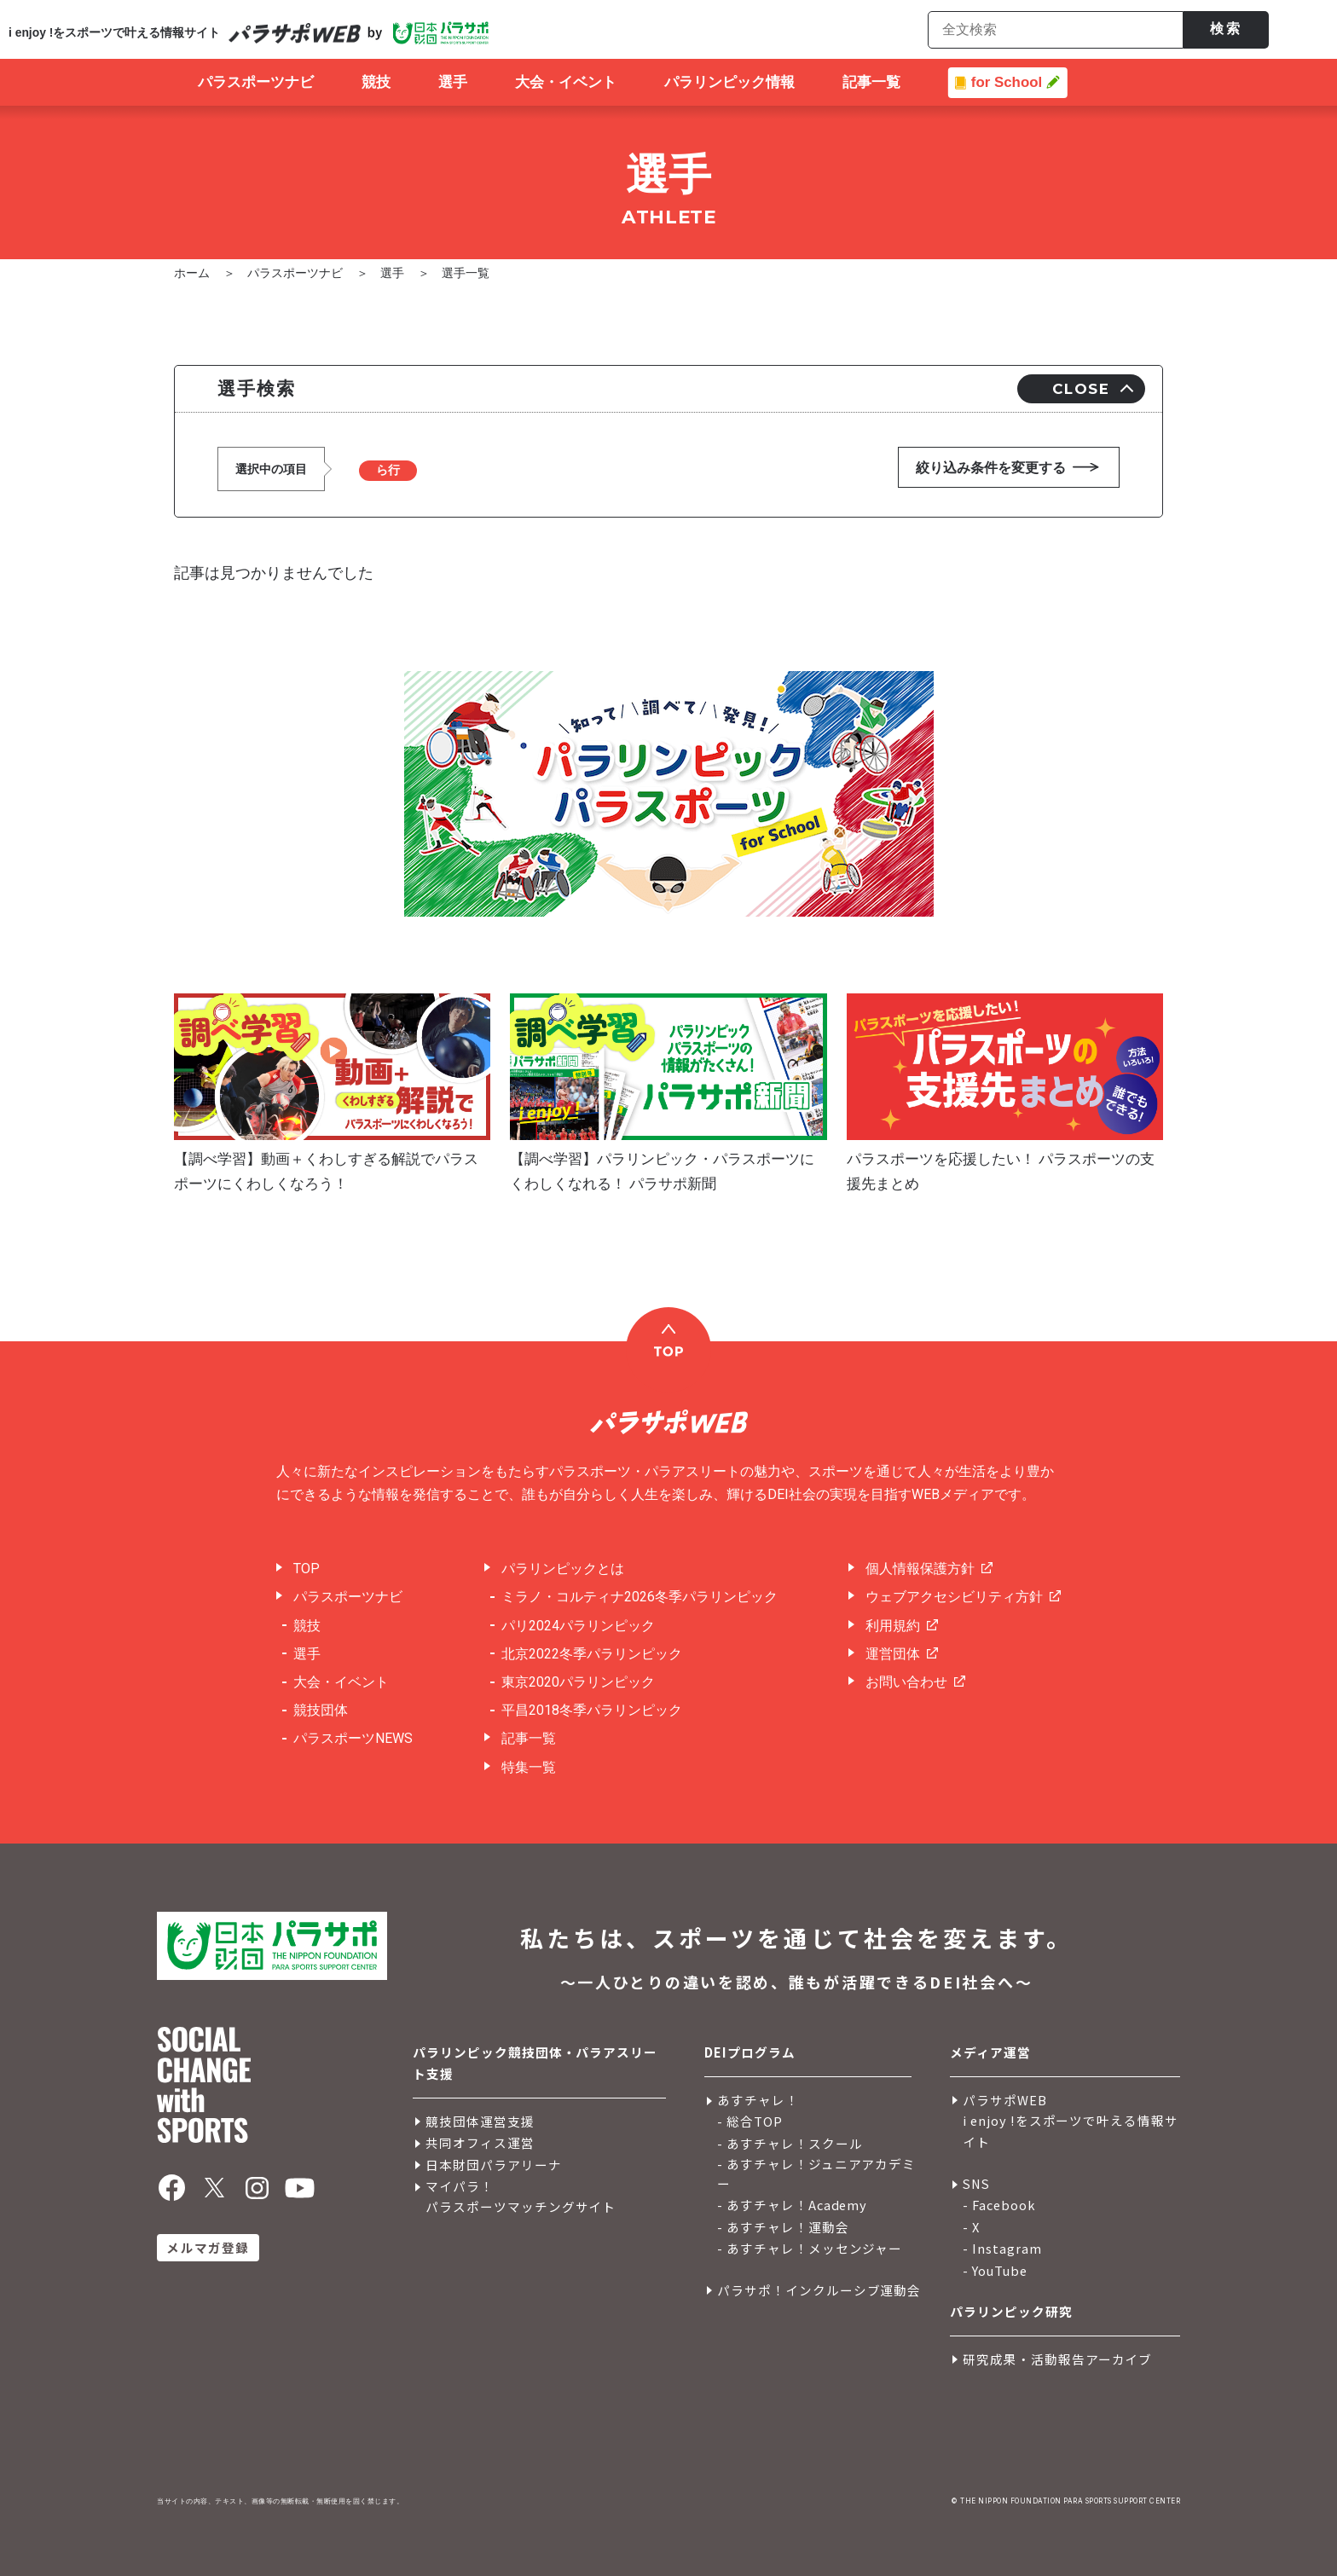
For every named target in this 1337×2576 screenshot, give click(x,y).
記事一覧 (528, 1738)
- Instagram (1002, 2248)
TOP (306, 1568)
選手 (392, 273)
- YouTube (995, 2270)
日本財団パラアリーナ (493, 2165)
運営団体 (892, 1654)
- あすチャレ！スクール (789, 2143)
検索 (1226, 28)
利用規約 (892, 1626)
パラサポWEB (1005, 2100)
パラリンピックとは (562, 1568)
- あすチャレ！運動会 (783, 2227)
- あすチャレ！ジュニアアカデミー (816, 2173)
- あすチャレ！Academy (792, 2205)
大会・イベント (341, 1682)
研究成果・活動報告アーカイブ (1057, 2359)
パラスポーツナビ (295, 273)
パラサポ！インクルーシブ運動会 (819, 2290)
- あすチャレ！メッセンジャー (809, 2248)
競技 (307, 1626)
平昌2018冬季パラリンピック (591, 1710)
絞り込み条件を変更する (991, 468)
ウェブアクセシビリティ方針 (954, 1597)
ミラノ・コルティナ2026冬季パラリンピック (639, 1597)
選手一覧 (465, 273)
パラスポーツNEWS (353, 1738)
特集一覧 (528, 1767)
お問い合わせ (906, 1682)
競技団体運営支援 (480, 2121)
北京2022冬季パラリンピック (591, 1654)
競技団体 (320, 1710)
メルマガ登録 (207, 2247)
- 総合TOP (750, 2121)
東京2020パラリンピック (578, 1682)
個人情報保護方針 (920, 1568)
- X (971, 2227)
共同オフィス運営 (480, 2142)
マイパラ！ (459, 2186)
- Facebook (999, 2205)
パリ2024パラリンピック (578, 1626)
